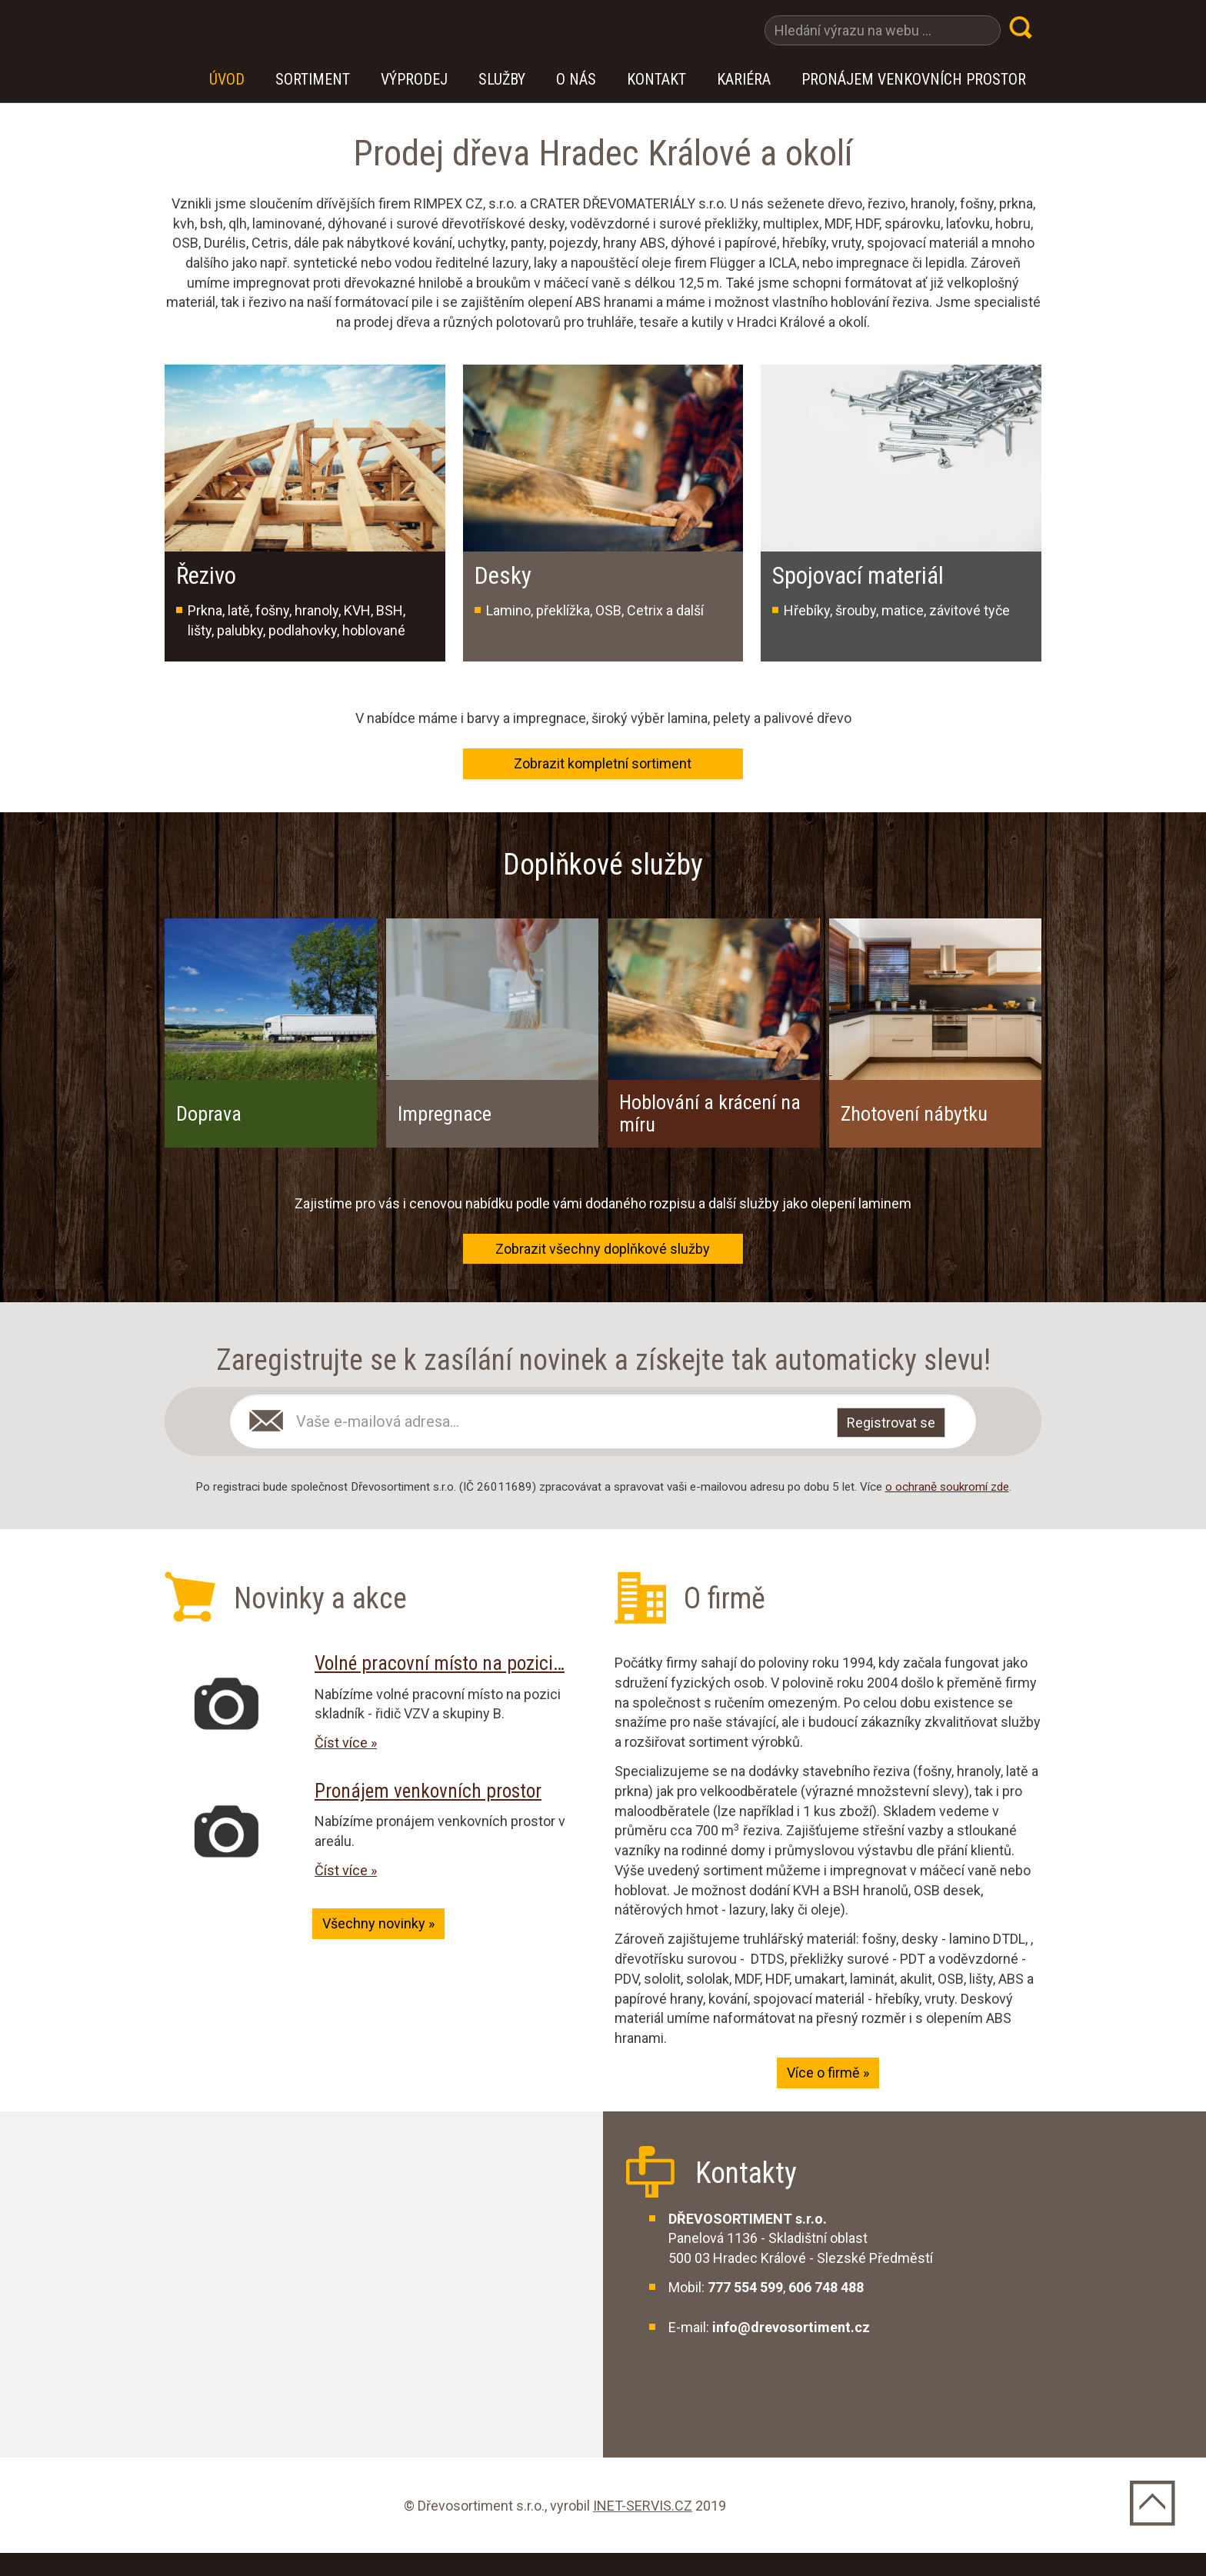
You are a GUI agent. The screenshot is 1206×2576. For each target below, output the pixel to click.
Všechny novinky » (378, 1923)
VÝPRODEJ (414, 79)
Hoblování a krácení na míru (710, 1113)
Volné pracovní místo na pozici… (440, 1663)
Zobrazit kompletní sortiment (602, 763)
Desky (503, 576)
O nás (576, 79)
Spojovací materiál (858, 576)
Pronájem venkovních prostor (913, 79)
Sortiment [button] (312, 79)
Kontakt (656, 79)
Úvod (227, 79)
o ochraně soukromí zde (947, 1487)
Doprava (209, 1113)
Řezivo (206, 576)
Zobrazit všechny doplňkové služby (602, 1249)
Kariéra (744, 79)
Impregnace (444, 1113)
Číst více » (346, 1743)
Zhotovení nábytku (914, 1113)
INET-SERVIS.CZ (642, 2506)
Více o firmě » (828, 2072)
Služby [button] (501, 79)
